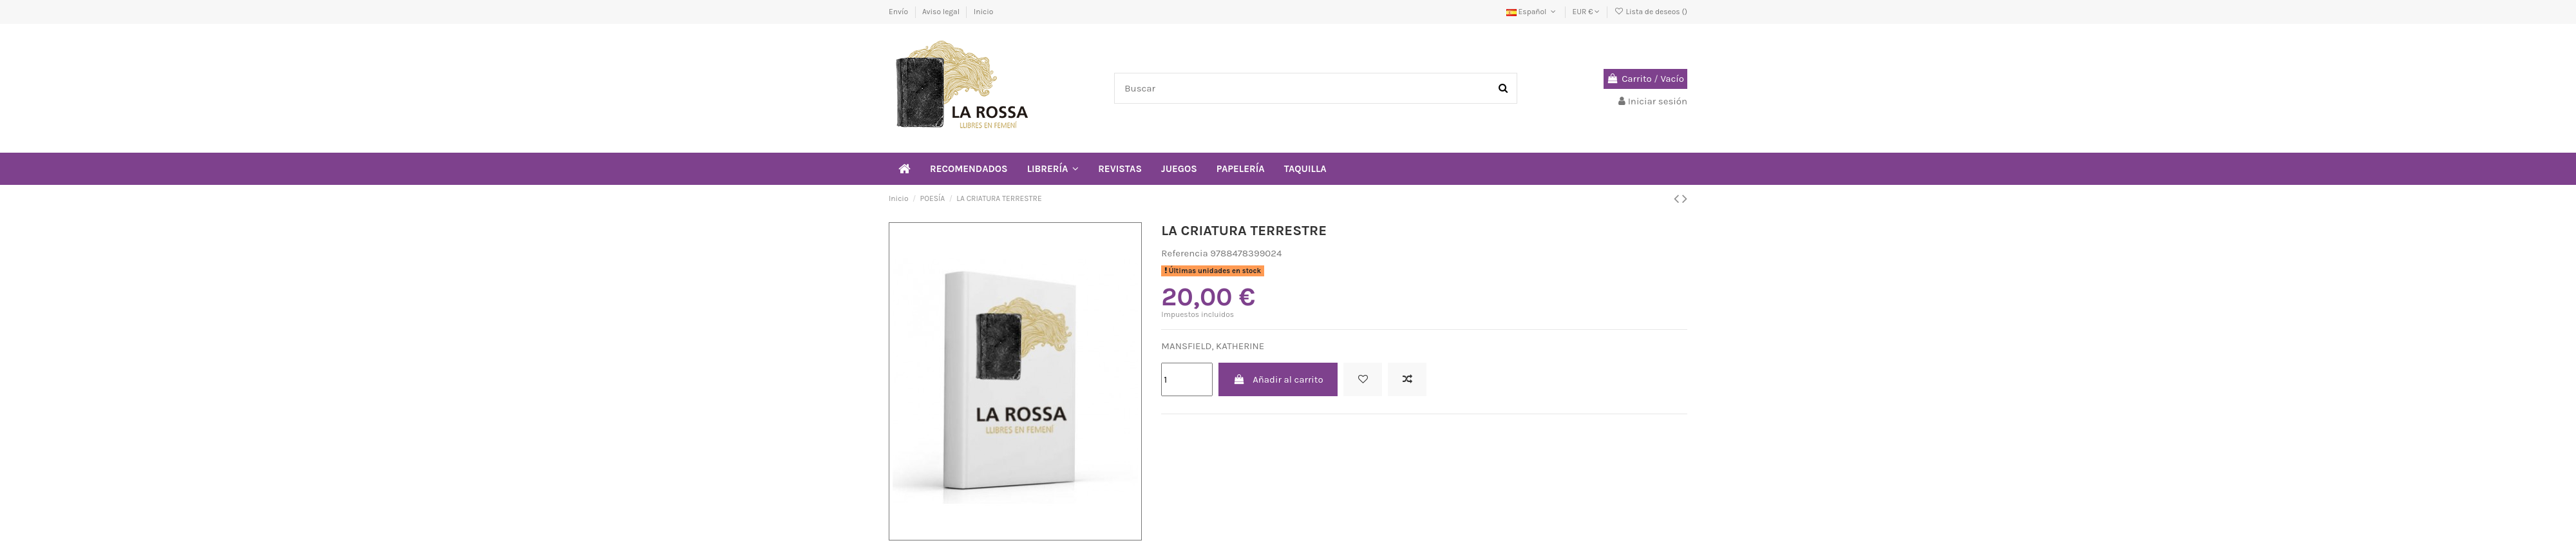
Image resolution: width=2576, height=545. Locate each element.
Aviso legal (941, 11)
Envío (899, 11)
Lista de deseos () (1650, 11)
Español (1532, 11)
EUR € (1586, 11)
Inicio (984, 11)
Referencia (1184, 253)
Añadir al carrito (1278, 379)
